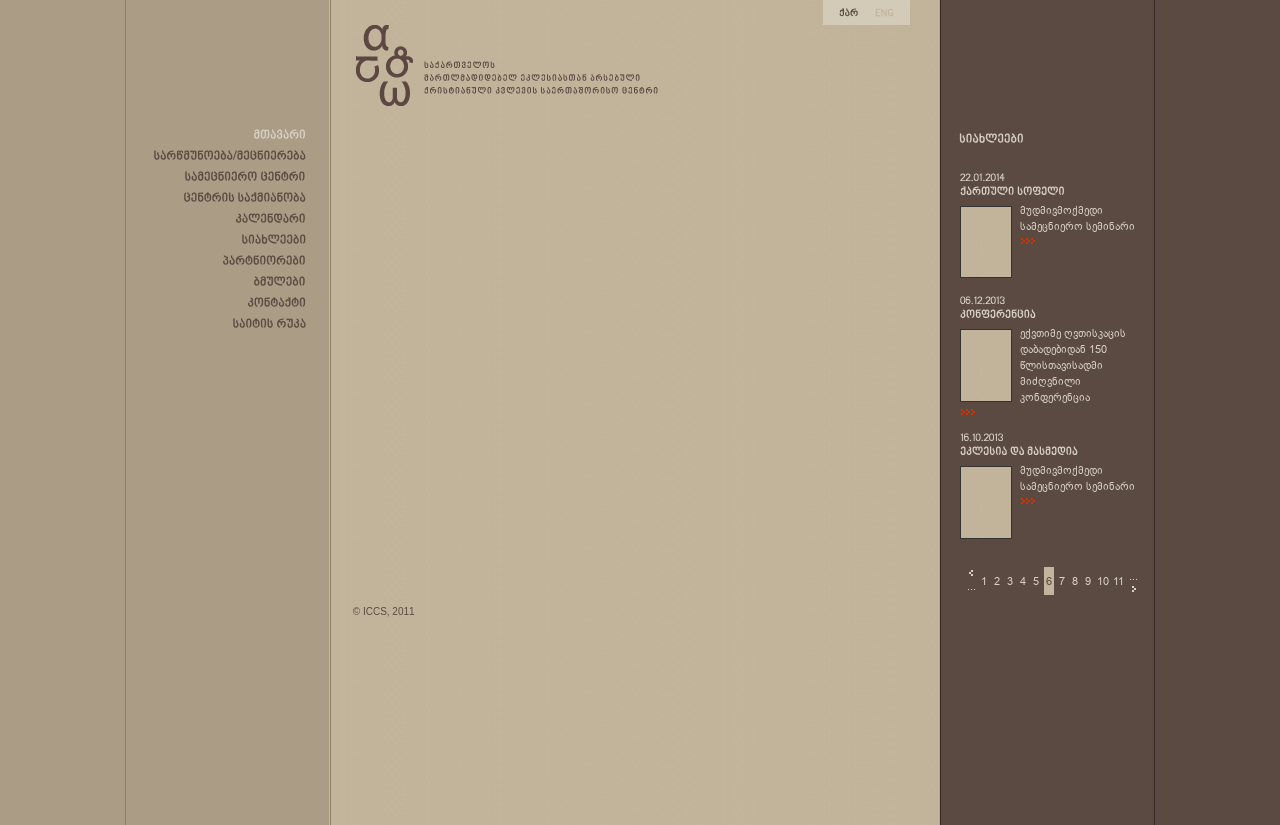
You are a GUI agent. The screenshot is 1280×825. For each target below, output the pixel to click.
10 (1103, 581)
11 (1118, 581)
